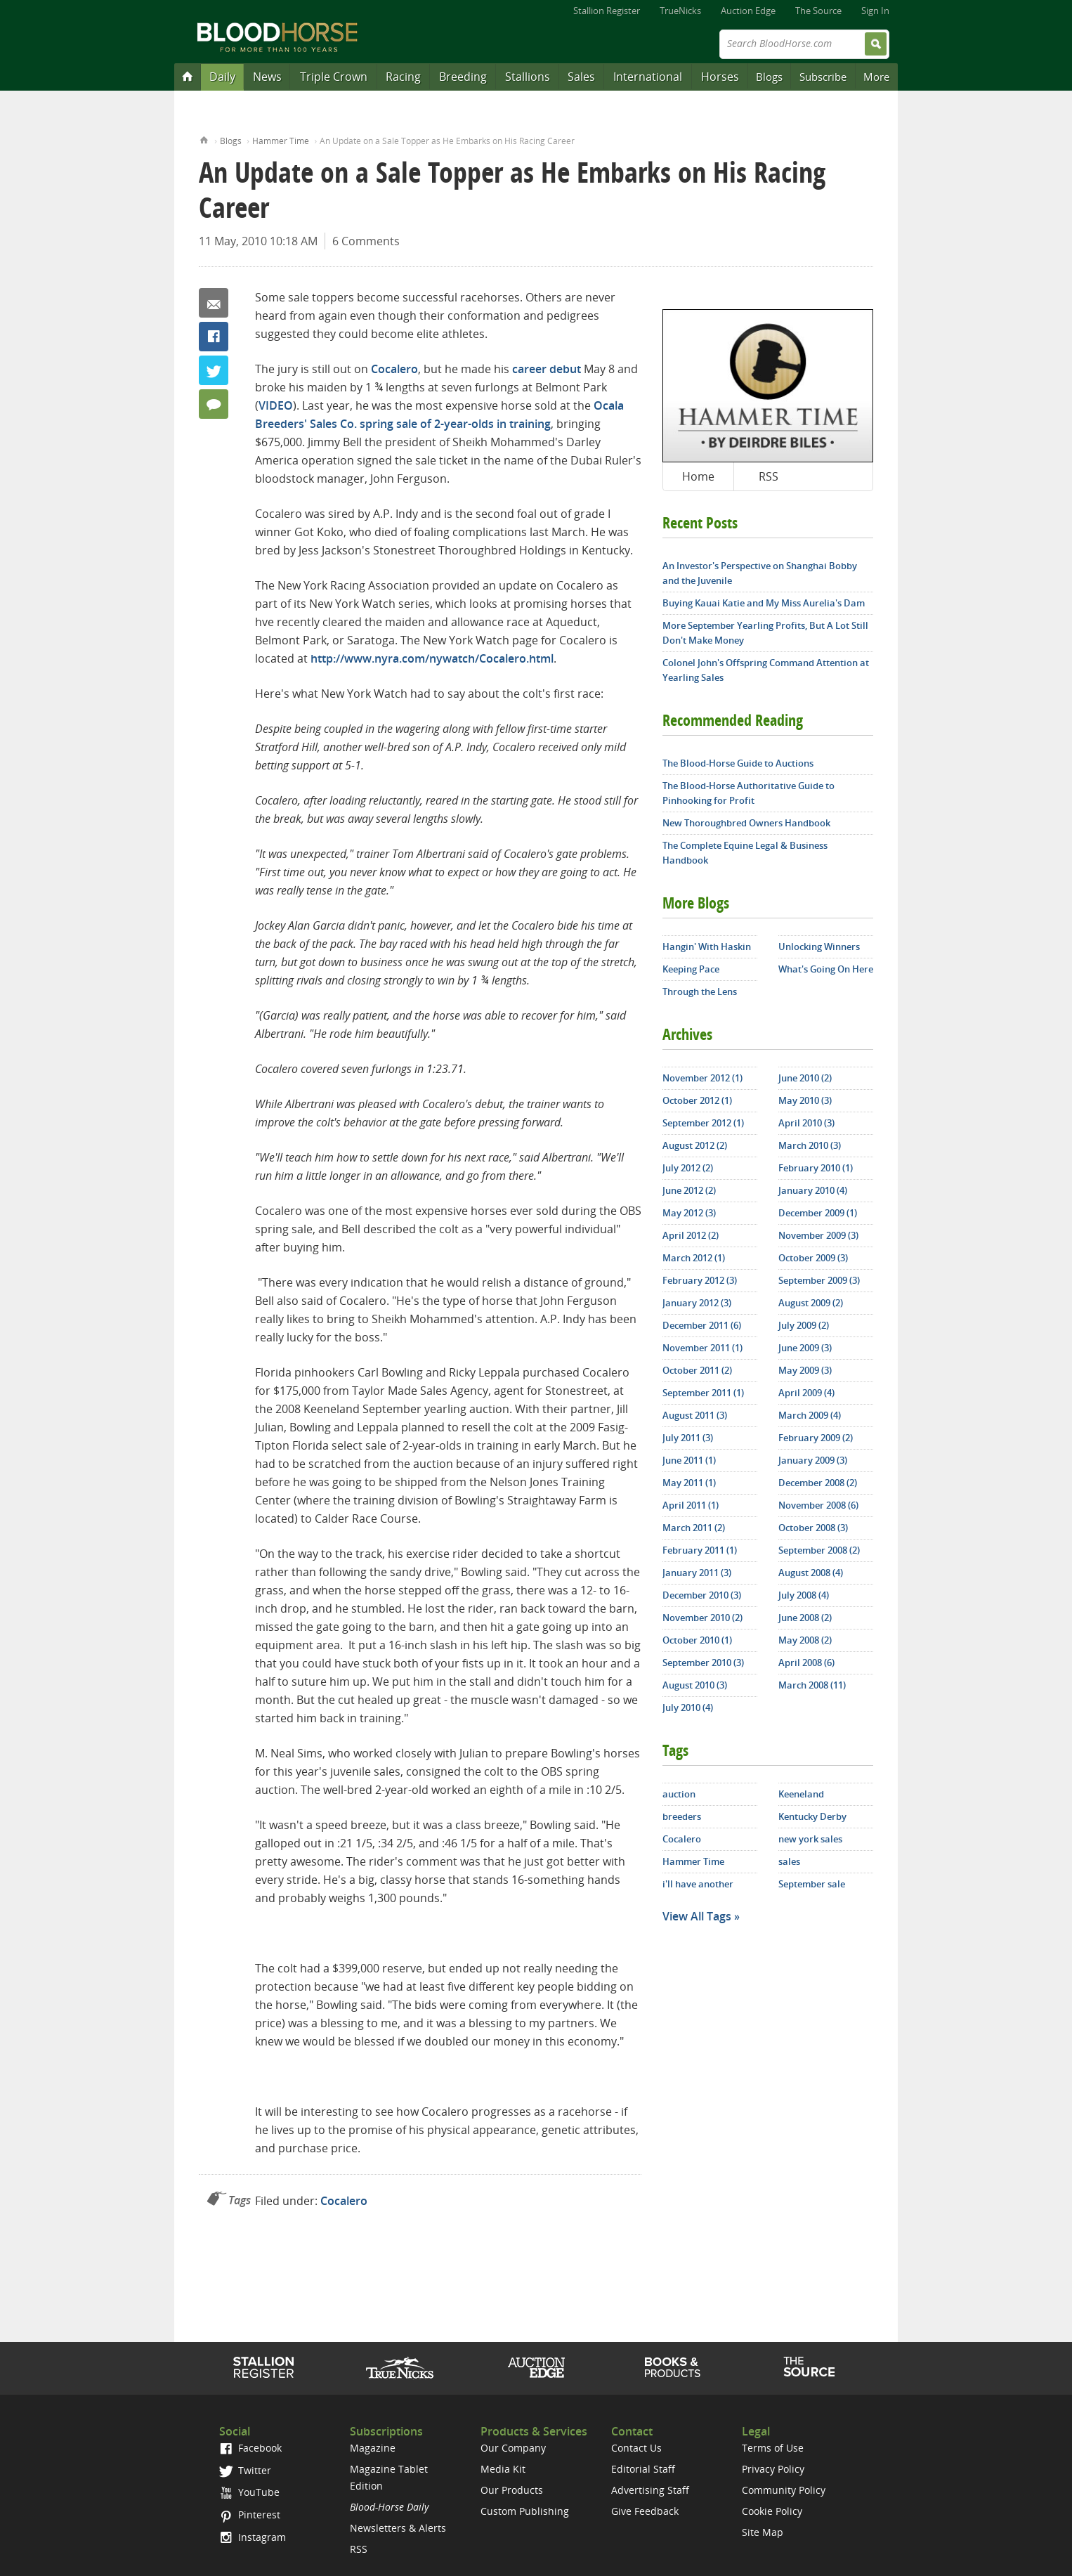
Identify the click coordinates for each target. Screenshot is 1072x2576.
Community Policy (783, 2490)
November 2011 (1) (702, 1347)
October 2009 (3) (813, 1257)
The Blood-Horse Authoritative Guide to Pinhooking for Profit (748, 793)
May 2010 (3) (805, 1100)
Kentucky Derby (812, 1816)
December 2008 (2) (817, 1482)
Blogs (769, 77)
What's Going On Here (825, 969)
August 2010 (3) (694, 1685)
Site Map (762, 2532)
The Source (818, 10)
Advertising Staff (650, 2490)
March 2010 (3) (809, 1145)
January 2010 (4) (812, 1190)
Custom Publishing (525, 2511)
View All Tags (696, 1916)
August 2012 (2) (694, 1145)
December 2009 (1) (817, 1212)
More (876, 77)
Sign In (875, 10)
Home (204, 139)
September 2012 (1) (703, 1123)
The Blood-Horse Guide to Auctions (737, 763)
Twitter (213, 370)
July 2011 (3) (687, 1437)
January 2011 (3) (696, 1572)
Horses (720, 76)
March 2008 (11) (812, 1685)
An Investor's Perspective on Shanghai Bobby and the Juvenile (759, 573)
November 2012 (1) (702, 1078)
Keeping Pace (690, 969)
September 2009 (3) (819, 1280)
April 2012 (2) (690, 1235)
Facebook (213, 336)
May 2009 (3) (805, 1370)
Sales (581, 76)
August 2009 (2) (810, 1302)
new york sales (810, 1839)
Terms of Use (773, 2447)
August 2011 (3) (694, 1415)
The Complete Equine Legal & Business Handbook (745, 852)
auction (678, 1794)
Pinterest (249, 2514)
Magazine (373, 2447)
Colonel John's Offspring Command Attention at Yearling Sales (765, 670)
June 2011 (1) (689, 1460)
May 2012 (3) (689, 1212)
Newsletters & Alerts (398, 2528)
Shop (672, 2367)
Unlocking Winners (819, 946)
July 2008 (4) (803, 1595)
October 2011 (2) (697, 1370)
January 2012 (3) (696, 1302)
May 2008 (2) (805, 1640)
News (267, 76)
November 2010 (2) (702, 1617)
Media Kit (503, 2469)
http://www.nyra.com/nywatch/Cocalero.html (432, 658)
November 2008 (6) (818, 1505)
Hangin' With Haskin (706, 946)
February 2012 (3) (699, 1280)
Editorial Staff (643, 2469)
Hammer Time (280, 141)
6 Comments (366, 241)
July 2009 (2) (803, 1325)
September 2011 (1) (703, 1392)
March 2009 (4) (809, 1415)
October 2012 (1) (697, 1100)
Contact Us (636, 2447)
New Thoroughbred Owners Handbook (746, 823)
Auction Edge (748, 10)
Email (213, 303)
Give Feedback (645, 2511)
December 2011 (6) (701, 1325)
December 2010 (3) (701, 1595)
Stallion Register (606, 10)
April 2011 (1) (690, 1505)
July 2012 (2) (687, 1168)
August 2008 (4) (810, 1572)
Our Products (512, 2490)
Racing (403, 76)
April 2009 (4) (806, 1392)
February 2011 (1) (699, 1550)
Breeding (463, 76)
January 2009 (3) (812, 1460)
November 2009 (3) (818, 1235)
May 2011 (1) (689, 1482)
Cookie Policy (772, 2511)
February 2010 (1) (815, 1168)
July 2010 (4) (687, 1707)
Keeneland (801, 1794)
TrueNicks (680, 10)
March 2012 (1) (693, 1257)
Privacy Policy (773, 2469)
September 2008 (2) (819, 1550)
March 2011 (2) (693, 1527)
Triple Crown (333, 76)
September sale (811, 1884)
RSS (768, 476)
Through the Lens (699, 991)
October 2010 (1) (697, 1640)
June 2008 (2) (805, 1617)
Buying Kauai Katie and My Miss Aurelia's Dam (763, 603)
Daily (222, 76)
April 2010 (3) (806, 1123)
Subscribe (823, 77)
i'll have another (697, 1884)
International (647, 76)
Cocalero (394, 369)
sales (789, 1861)
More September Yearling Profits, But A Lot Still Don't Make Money (765, 632)
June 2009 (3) (805, 1347)
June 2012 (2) (689, 1190)
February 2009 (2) (815, 1437)
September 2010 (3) (703, 1662)
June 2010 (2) (805, 1078)
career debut (546, 369)
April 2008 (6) (806, 1662)
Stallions (527, 76)
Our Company (513, 2447)
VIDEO (276, 405)
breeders (681, 1816)
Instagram (252, 2537)
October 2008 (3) (813, 1527)
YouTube (249, 2492)
